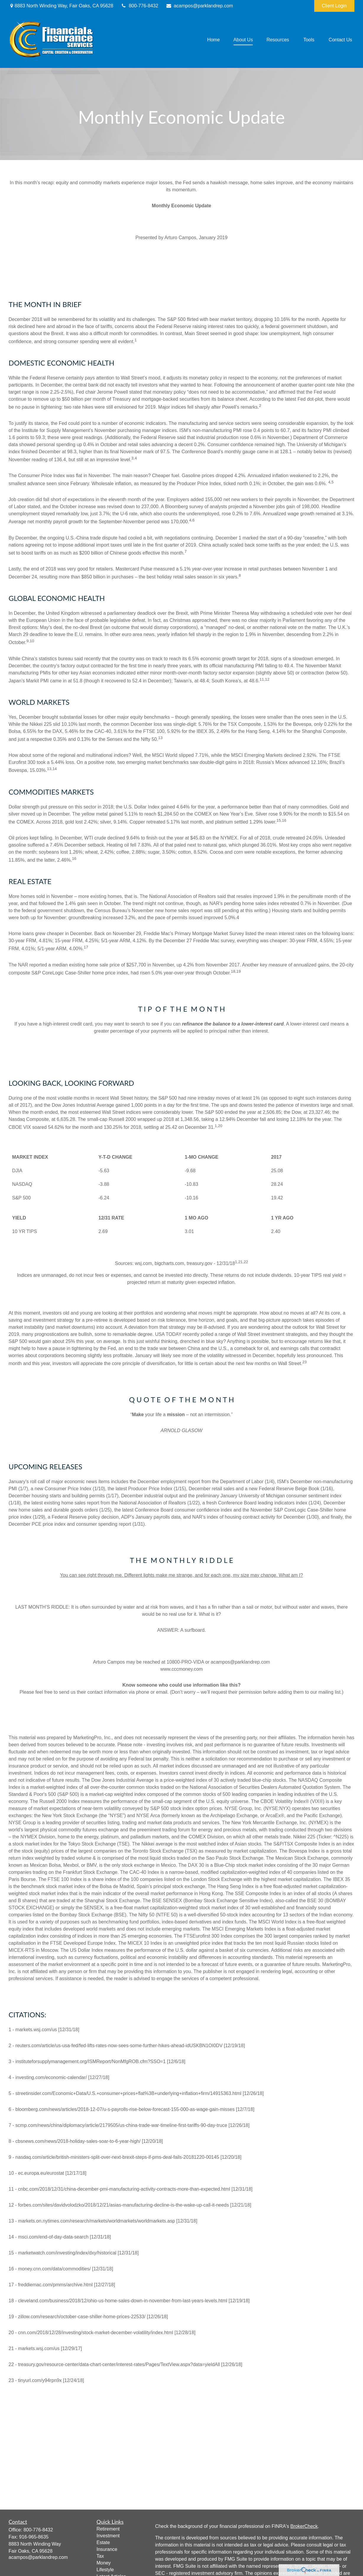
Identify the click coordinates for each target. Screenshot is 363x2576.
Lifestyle (105, 2569)
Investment (108, 2535)
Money (104, 2562)
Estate (103, 2542)
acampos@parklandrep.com (199, 5)
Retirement (108, 2528)
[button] (213, 40)
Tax (100, 2556)
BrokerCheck (303, 2526)
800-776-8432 (139, 5)
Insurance (107, 2549)
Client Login (334, 5)
